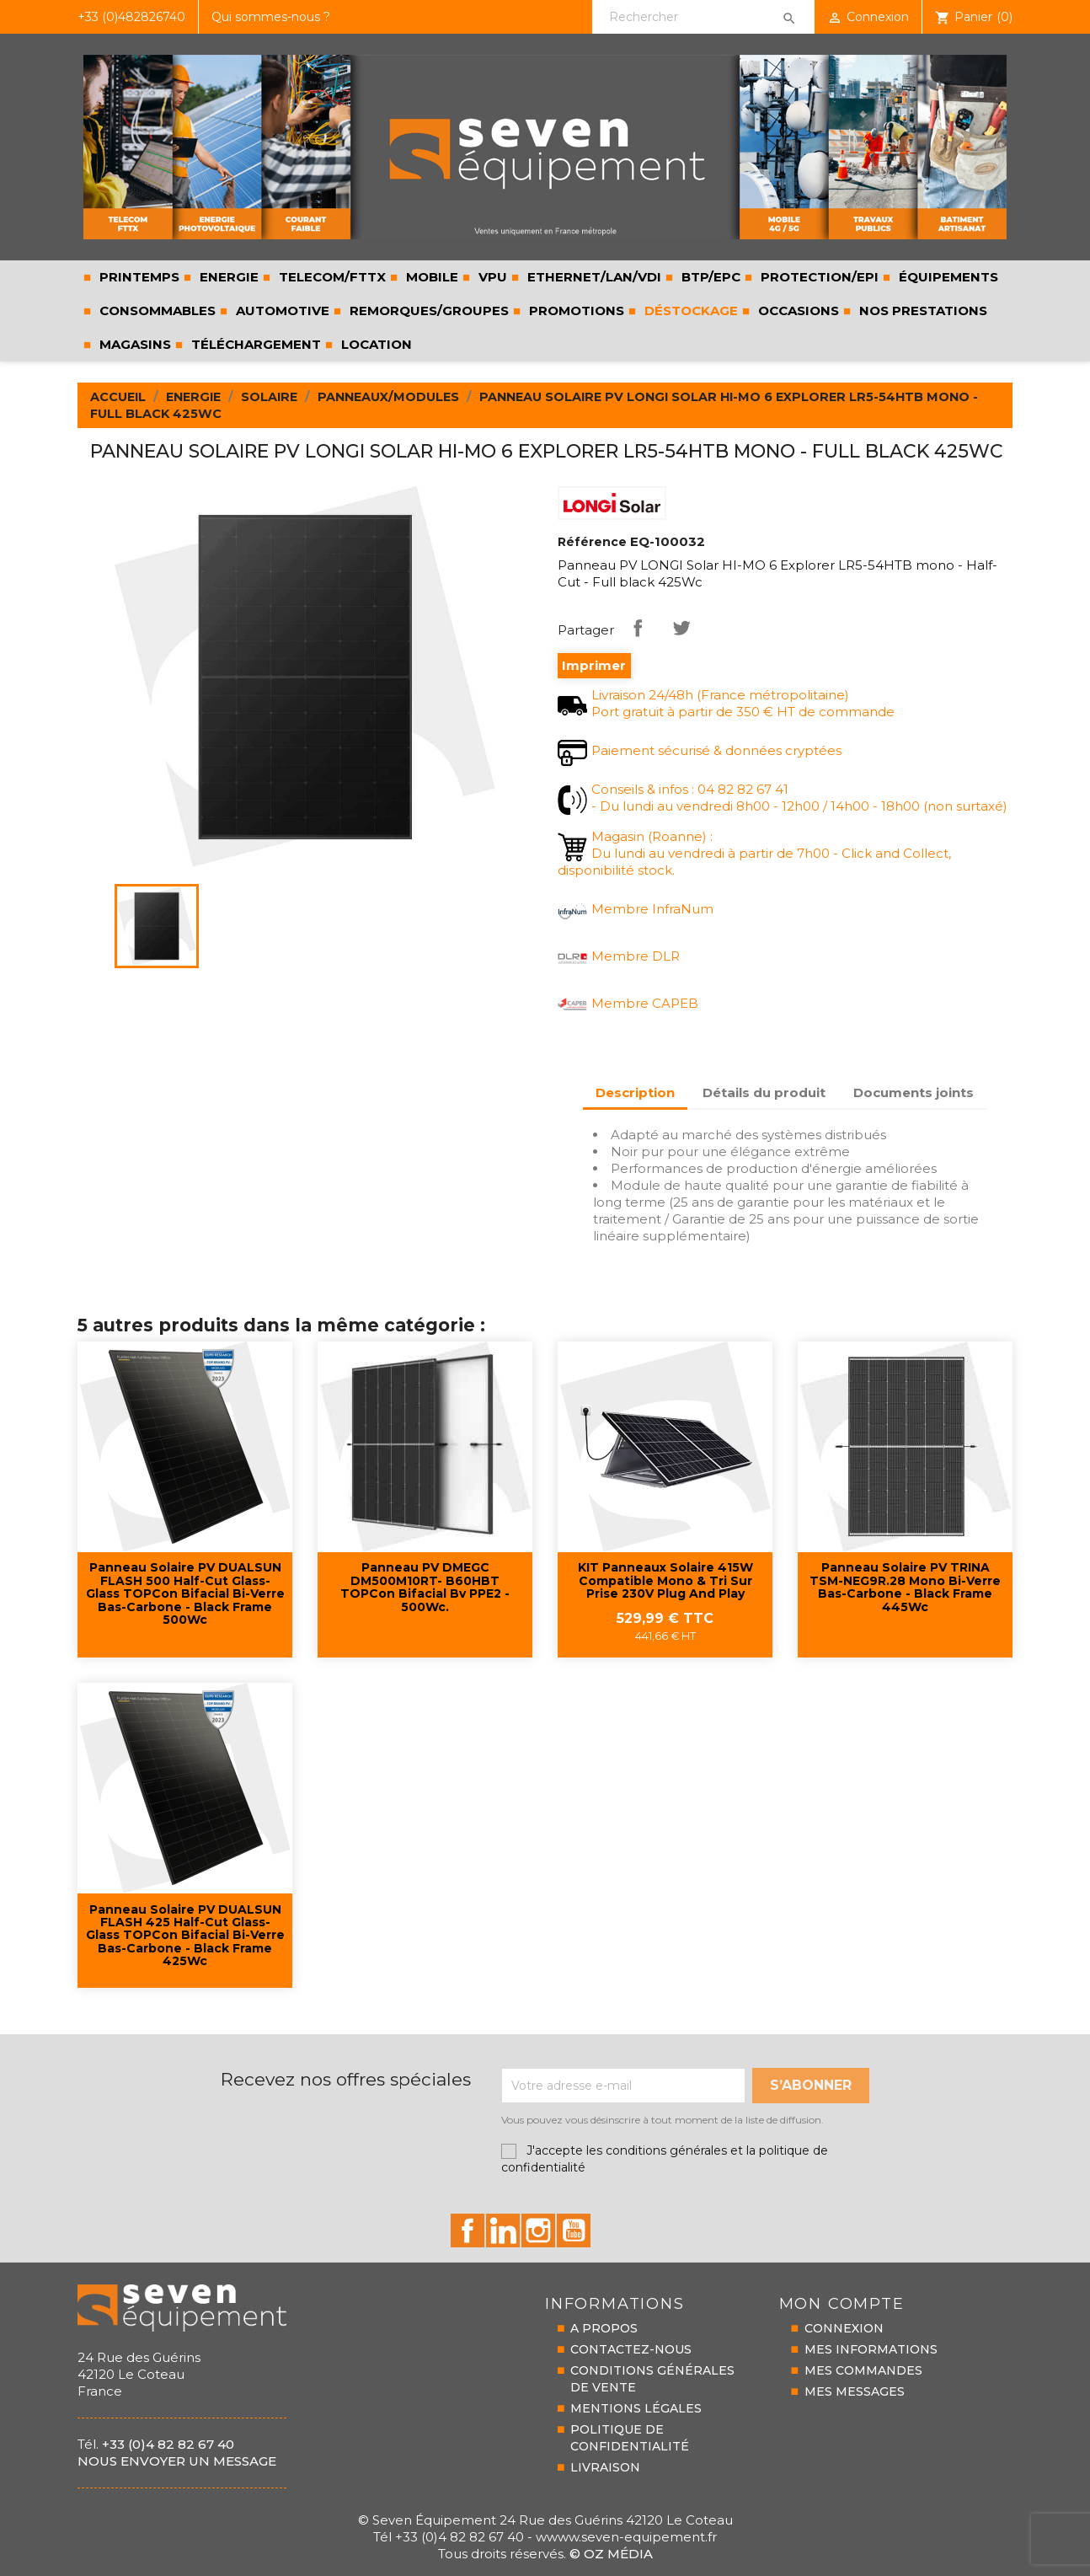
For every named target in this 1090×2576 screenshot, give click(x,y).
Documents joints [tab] (913, 1092)
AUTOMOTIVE (280, 311)
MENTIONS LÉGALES (636, 2408)
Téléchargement (254, 344)
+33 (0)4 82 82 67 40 (168, 2444)
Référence (592, 541)
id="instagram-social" (538, 2230)
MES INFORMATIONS (871, 2349)
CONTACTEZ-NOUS (631, 2349)
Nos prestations (921, 311)
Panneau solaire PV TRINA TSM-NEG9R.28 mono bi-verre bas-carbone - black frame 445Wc (905, 1587)
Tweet (681, 628)
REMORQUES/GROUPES (427, 311)
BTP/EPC (709, 277)
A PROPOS (604, 2328)
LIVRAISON (605, 2467)
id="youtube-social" (573, 2230)
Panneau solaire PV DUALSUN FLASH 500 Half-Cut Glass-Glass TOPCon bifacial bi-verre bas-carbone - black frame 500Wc (185, 1593)
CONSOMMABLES (156, 311)
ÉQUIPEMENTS (946, 277)
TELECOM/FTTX (330, 277)
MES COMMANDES (863, 2370)
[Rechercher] (703, 17)
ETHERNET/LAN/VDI (592, 277)
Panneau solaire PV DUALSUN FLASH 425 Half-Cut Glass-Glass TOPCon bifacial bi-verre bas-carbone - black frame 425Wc (185, 1936)
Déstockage (689, 311)
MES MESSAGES (854, 2391)
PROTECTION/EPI (818, 277)
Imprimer (594, 665)
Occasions (797, 311)
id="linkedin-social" (503, 2230)
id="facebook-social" (467, 2230)
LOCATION (375, 344)
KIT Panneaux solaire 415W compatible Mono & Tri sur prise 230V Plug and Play (665, 1581)
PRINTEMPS (137, 277)
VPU (491, 277)
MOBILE (430, 277)
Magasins (133, 344)
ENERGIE (227, 277)
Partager (638, 628)
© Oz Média (611, 2554)
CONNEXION (844, 2328)
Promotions (575, 311)
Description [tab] (635, 1092)
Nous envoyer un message (176, 2461)
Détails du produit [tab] (764, 1092)
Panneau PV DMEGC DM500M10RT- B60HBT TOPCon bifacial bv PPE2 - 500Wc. (425, 1587)
